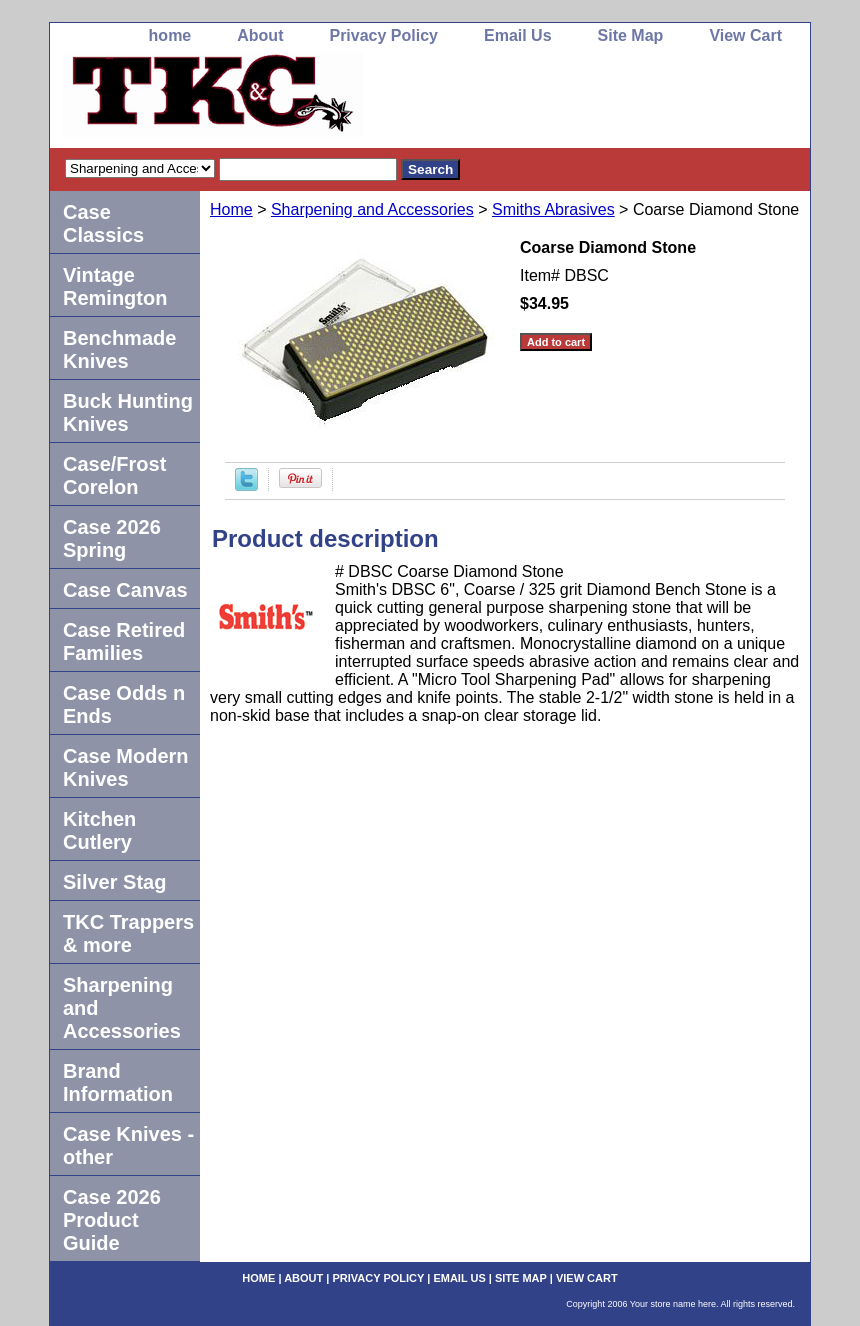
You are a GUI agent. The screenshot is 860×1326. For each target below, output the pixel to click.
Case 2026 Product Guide (112, 1220)
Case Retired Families (124, 641)
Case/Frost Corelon (114, 475)
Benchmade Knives (119, 349)
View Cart (745, 35)
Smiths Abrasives (553, 209)
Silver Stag (114, 882)
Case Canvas (125, 590)
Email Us (518, 35)
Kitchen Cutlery (99, 830)
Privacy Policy (383, 35)
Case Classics (103, 223)
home (170, 35)
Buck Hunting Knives (128, 412)
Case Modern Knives (126, 767)
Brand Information (118, 1082)
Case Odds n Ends (124, 704)
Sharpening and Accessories (372, 209)
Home (231, 209)
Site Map (631, 35)
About (260, 35)
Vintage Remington (115, 286)
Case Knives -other (128, 1145)
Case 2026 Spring (112, 538)
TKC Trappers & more (128, 933)
